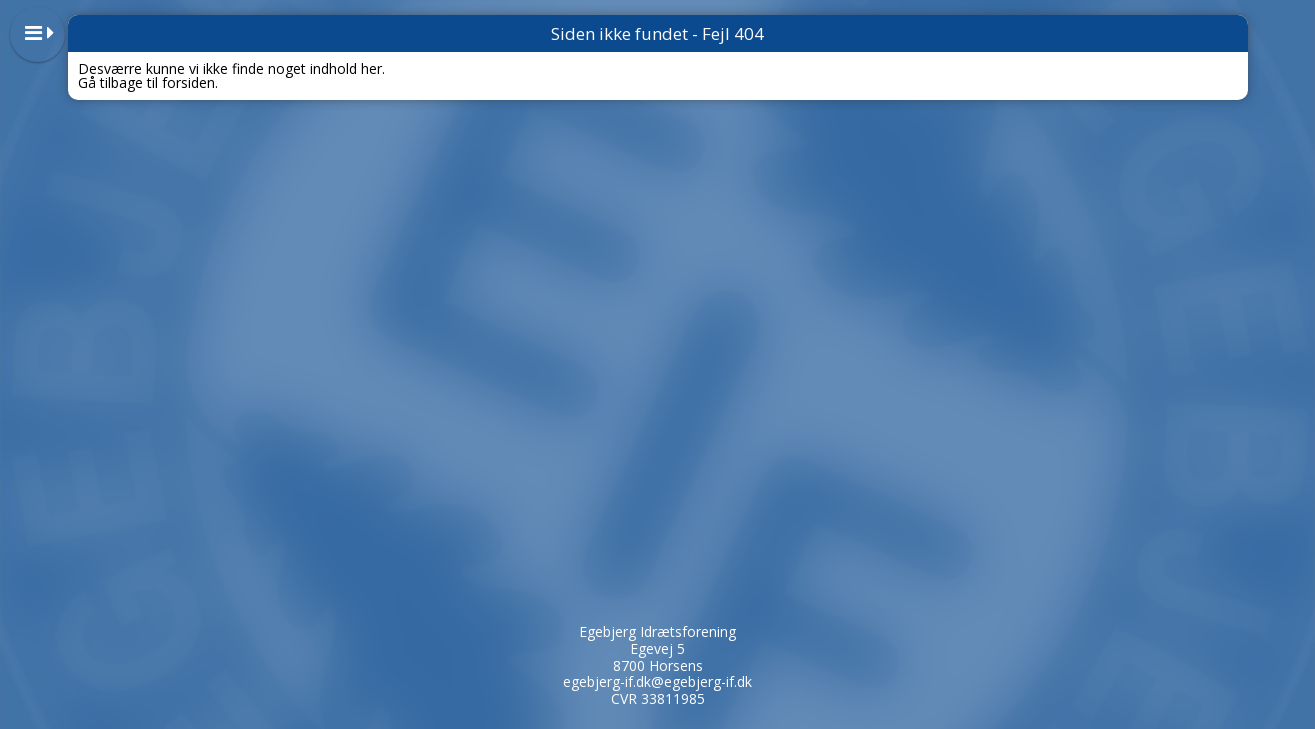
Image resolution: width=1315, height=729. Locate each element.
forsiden (188, 82)
